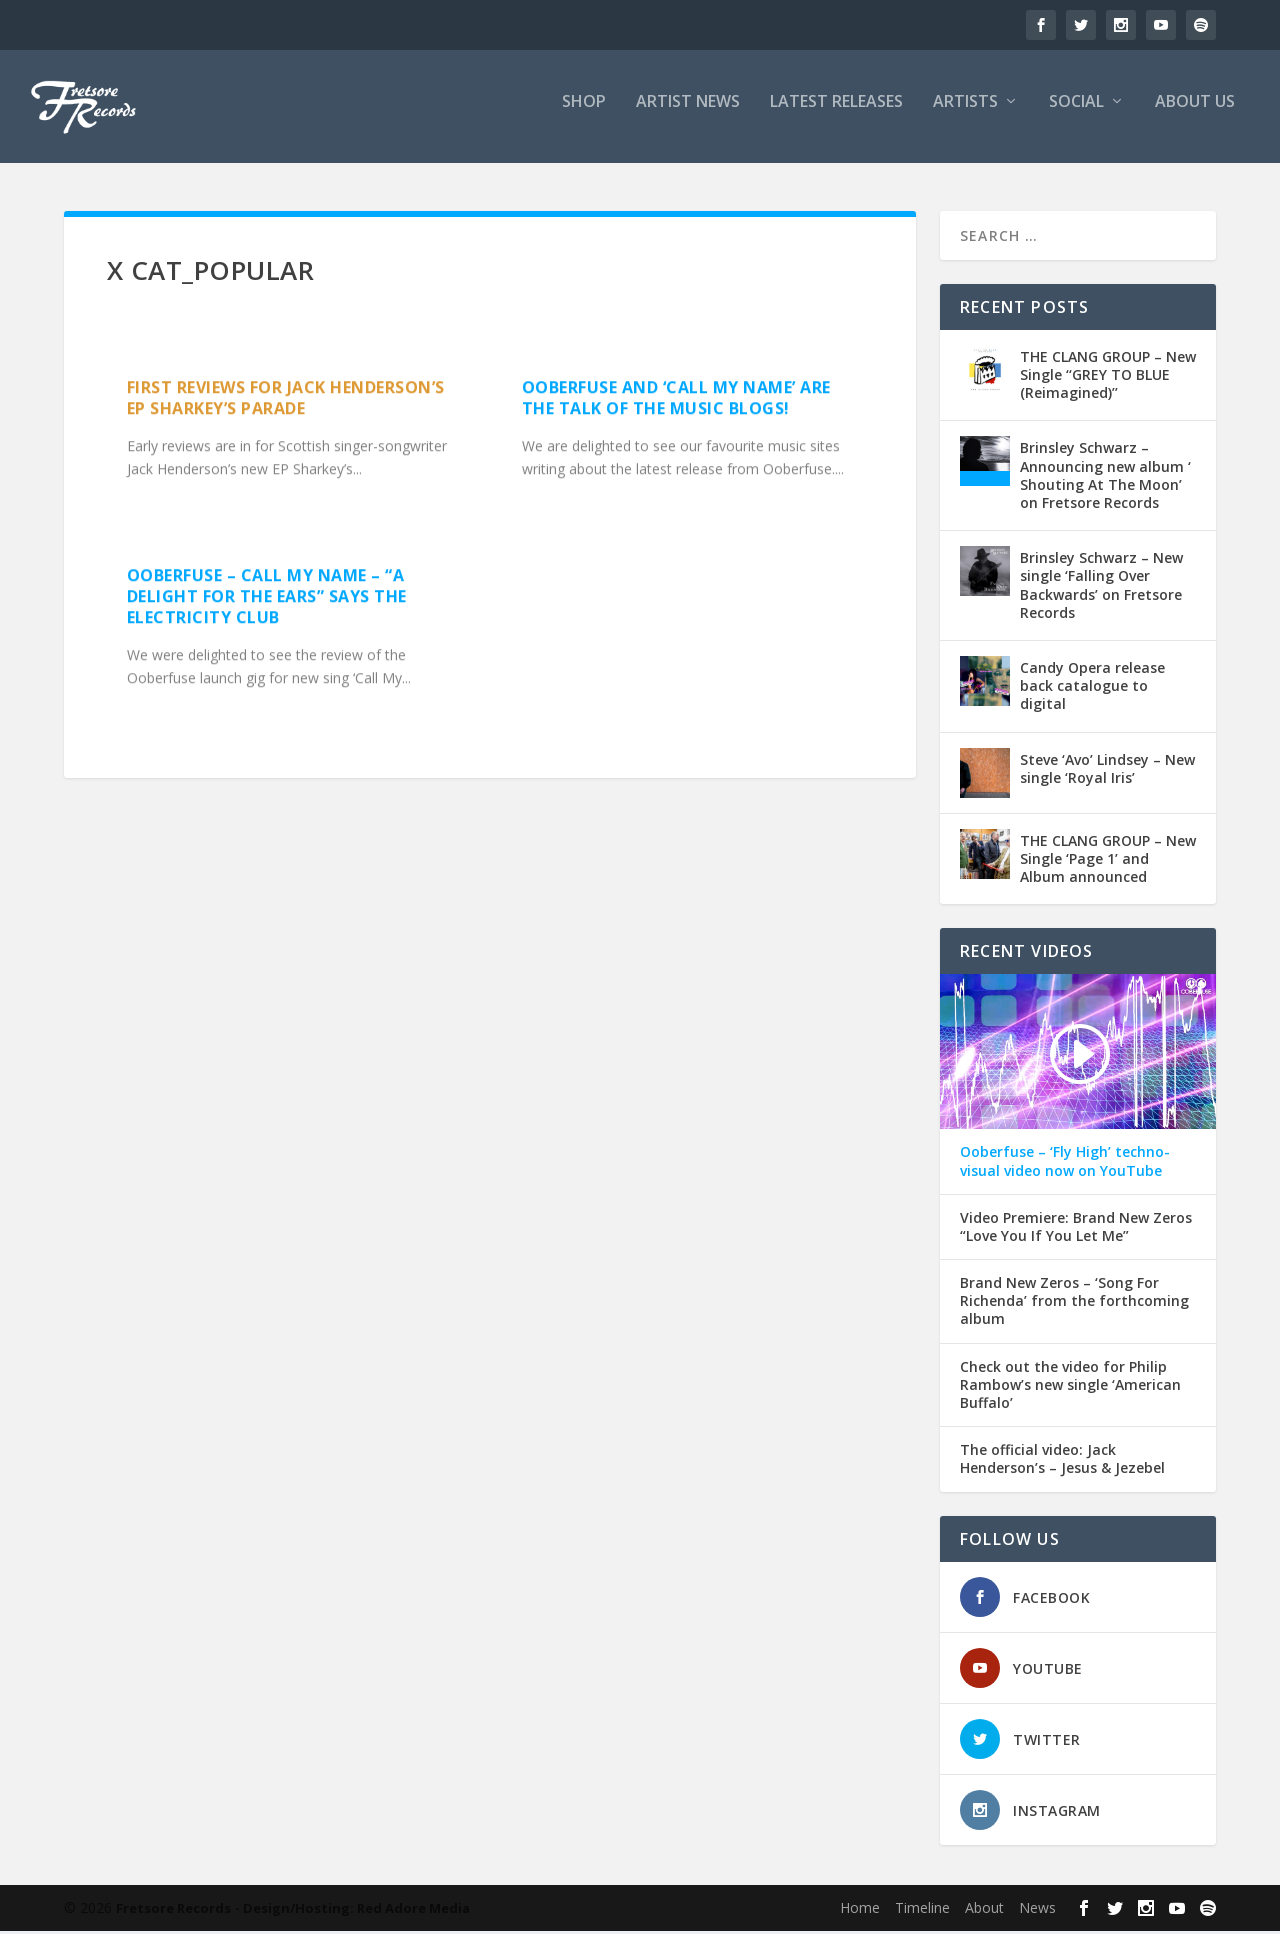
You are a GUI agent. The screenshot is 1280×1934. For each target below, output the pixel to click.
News (1037, 1910)
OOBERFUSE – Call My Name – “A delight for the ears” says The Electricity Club (267, 599)
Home (860, 1910)
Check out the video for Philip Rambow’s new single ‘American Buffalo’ (1070, 1388)
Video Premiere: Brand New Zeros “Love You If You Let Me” (1076, 1230)
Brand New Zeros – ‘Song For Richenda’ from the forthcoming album (1074, 1304)
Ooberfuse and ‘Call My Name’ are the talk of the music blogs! (676, 400)
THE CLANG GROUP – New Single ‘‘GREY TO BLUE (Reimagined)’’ (1108, 377)
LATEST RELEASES (836, 113)
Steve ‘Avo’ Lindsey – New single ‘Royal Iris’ (1107, 771)
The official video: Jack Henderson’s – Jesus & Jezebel (1062, 1462)
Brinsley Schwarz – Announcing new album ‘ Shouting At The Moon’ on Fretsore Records (1105, 479)
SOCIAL (1076, 113)
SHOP (584, 113)
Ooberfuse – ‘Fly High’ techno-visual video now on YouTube (1065, 1164)
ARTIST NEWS (688, 113)
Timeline (922, 1910)
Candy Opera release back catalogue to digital (1092, 688)
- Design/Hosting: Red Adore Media (352, 1911)
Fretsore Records (173, 1911)
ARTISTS (965, 113)
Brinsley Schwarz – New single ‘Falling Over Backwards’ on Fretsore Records (1101, 588)
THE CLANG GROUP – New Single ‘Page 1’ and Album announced (1108, 861)
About (984, 1910)
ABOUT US (1195, 113)
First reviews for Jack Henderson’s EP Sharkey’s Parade (286, 400)
